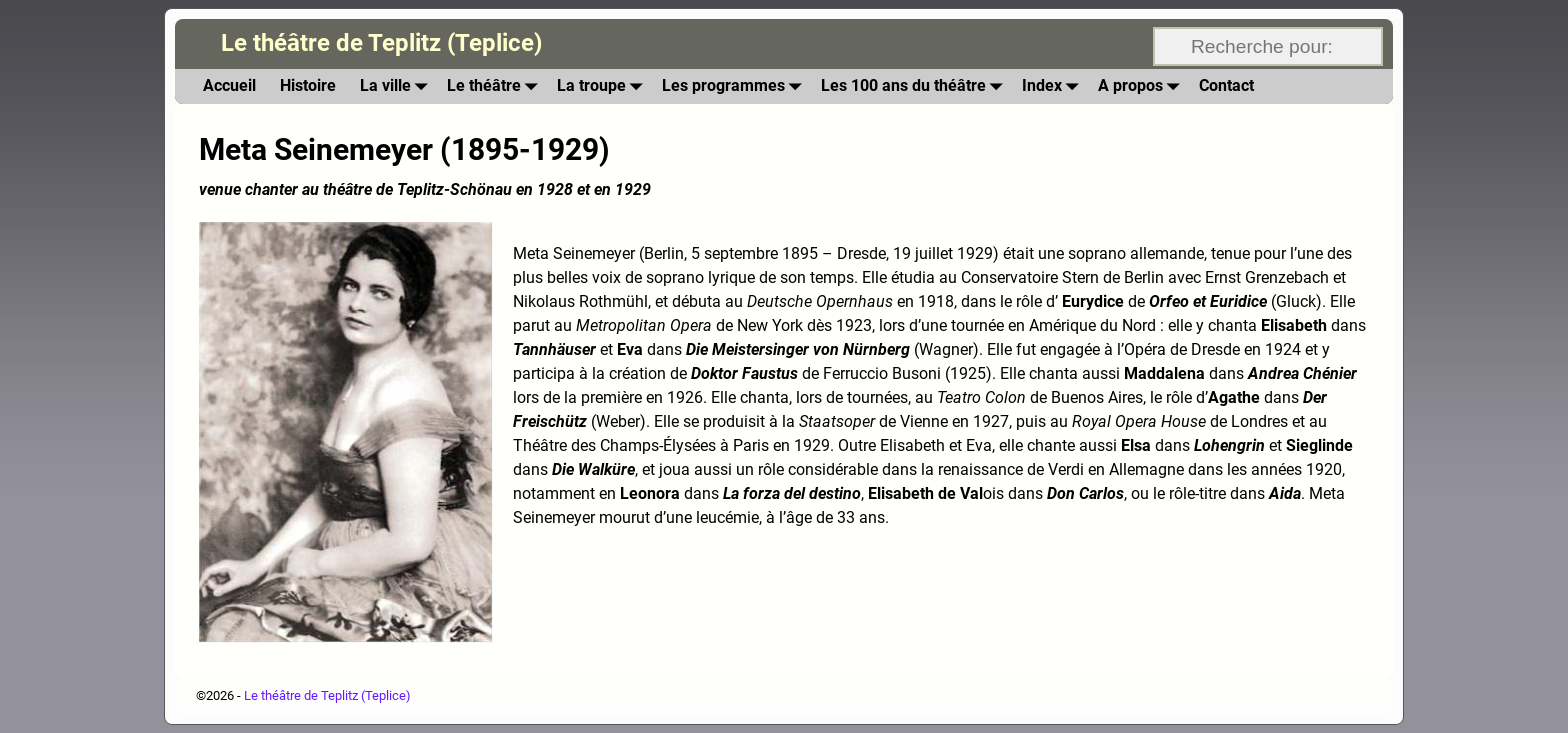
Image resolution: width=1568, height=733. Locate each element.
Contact (1226, 85)
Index (1054, 86)
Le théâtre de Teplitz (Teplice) (381, 43)
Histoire (308, 85)
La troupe (603, 86)
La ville (397, 86)
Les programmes (735, 86)
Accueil (229, 85)
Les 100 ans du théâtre (915, 86)
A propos (1142, 86)
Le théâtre (496, 86)
